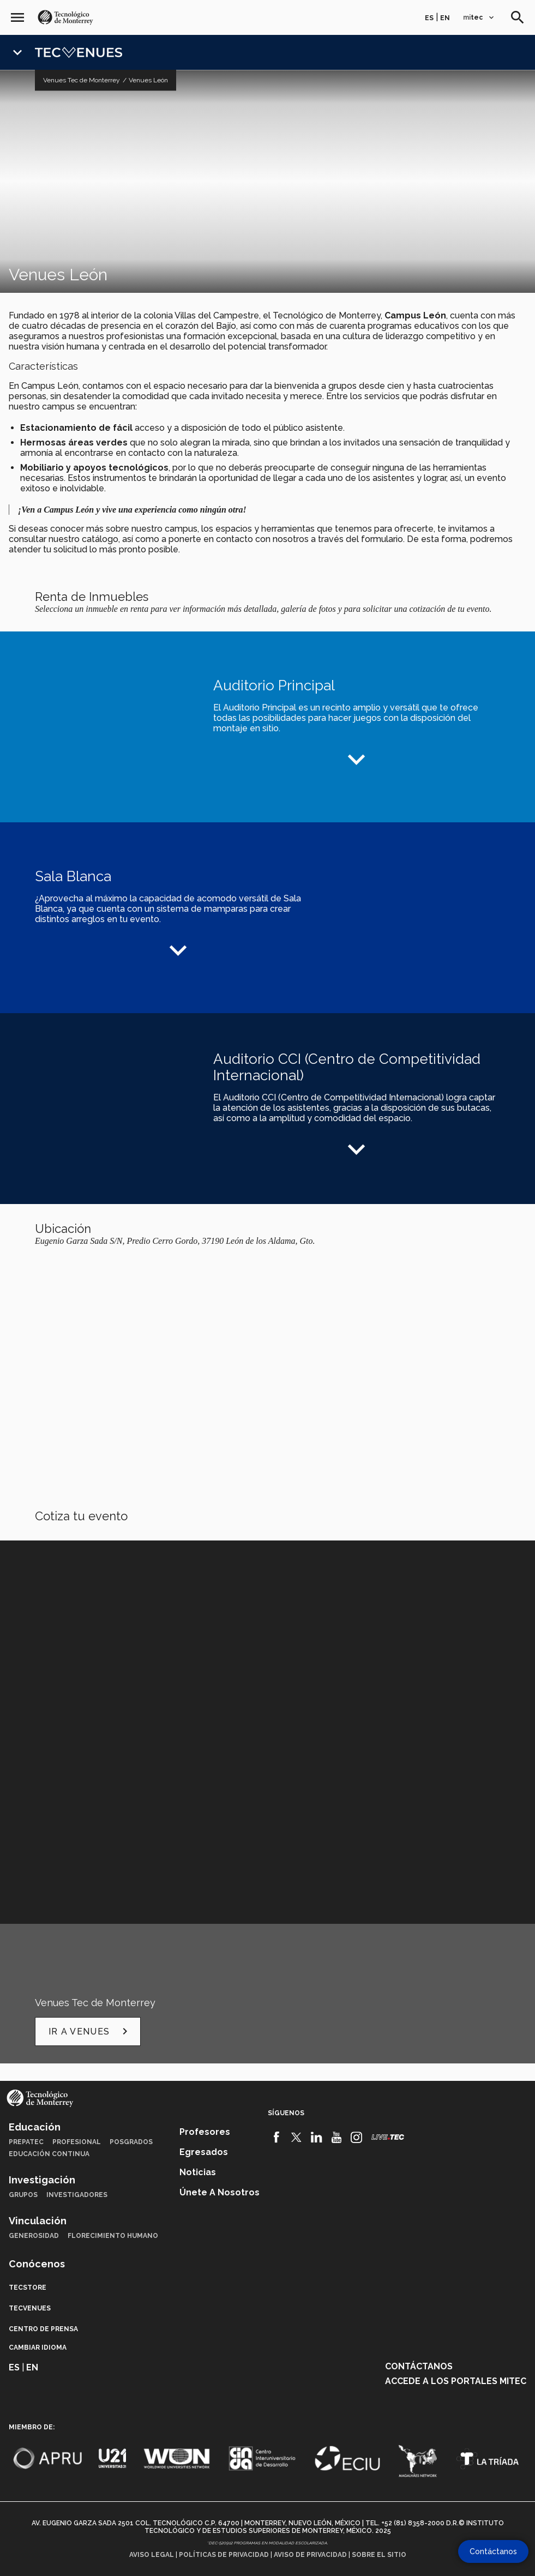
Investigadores (76, 2195)
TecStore (27, 2287)
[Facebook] (276, 2138)
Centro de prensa (43, 2329)
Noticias (197, 2172)
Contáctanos (419, 2366)
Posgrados (131, 2142)
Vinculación (38, 2220)
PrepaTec (26, 2142)
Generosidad (34, 2236)
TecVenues (30, 2308)
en (445, 18)
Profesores (204, 2132)
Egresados (203, 2152)
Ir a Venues (90, 2031)
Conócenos (37, 2264)
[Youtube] (336, 2138)
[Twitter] (296, 2138)
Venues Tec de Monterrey (81, 80)
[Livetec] (387, 2137)
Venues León (148, 80)
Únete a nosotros (219, 2192)
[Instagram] (356, 2138)
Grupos (23, 2195)
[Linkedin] (316, 2138)
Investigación (42, 2180)
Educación (35, 2127)
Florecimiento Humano (113, 2236)
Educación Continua (49, 2154)
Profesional (76, 2142)
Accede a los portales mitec (455, 2381)
